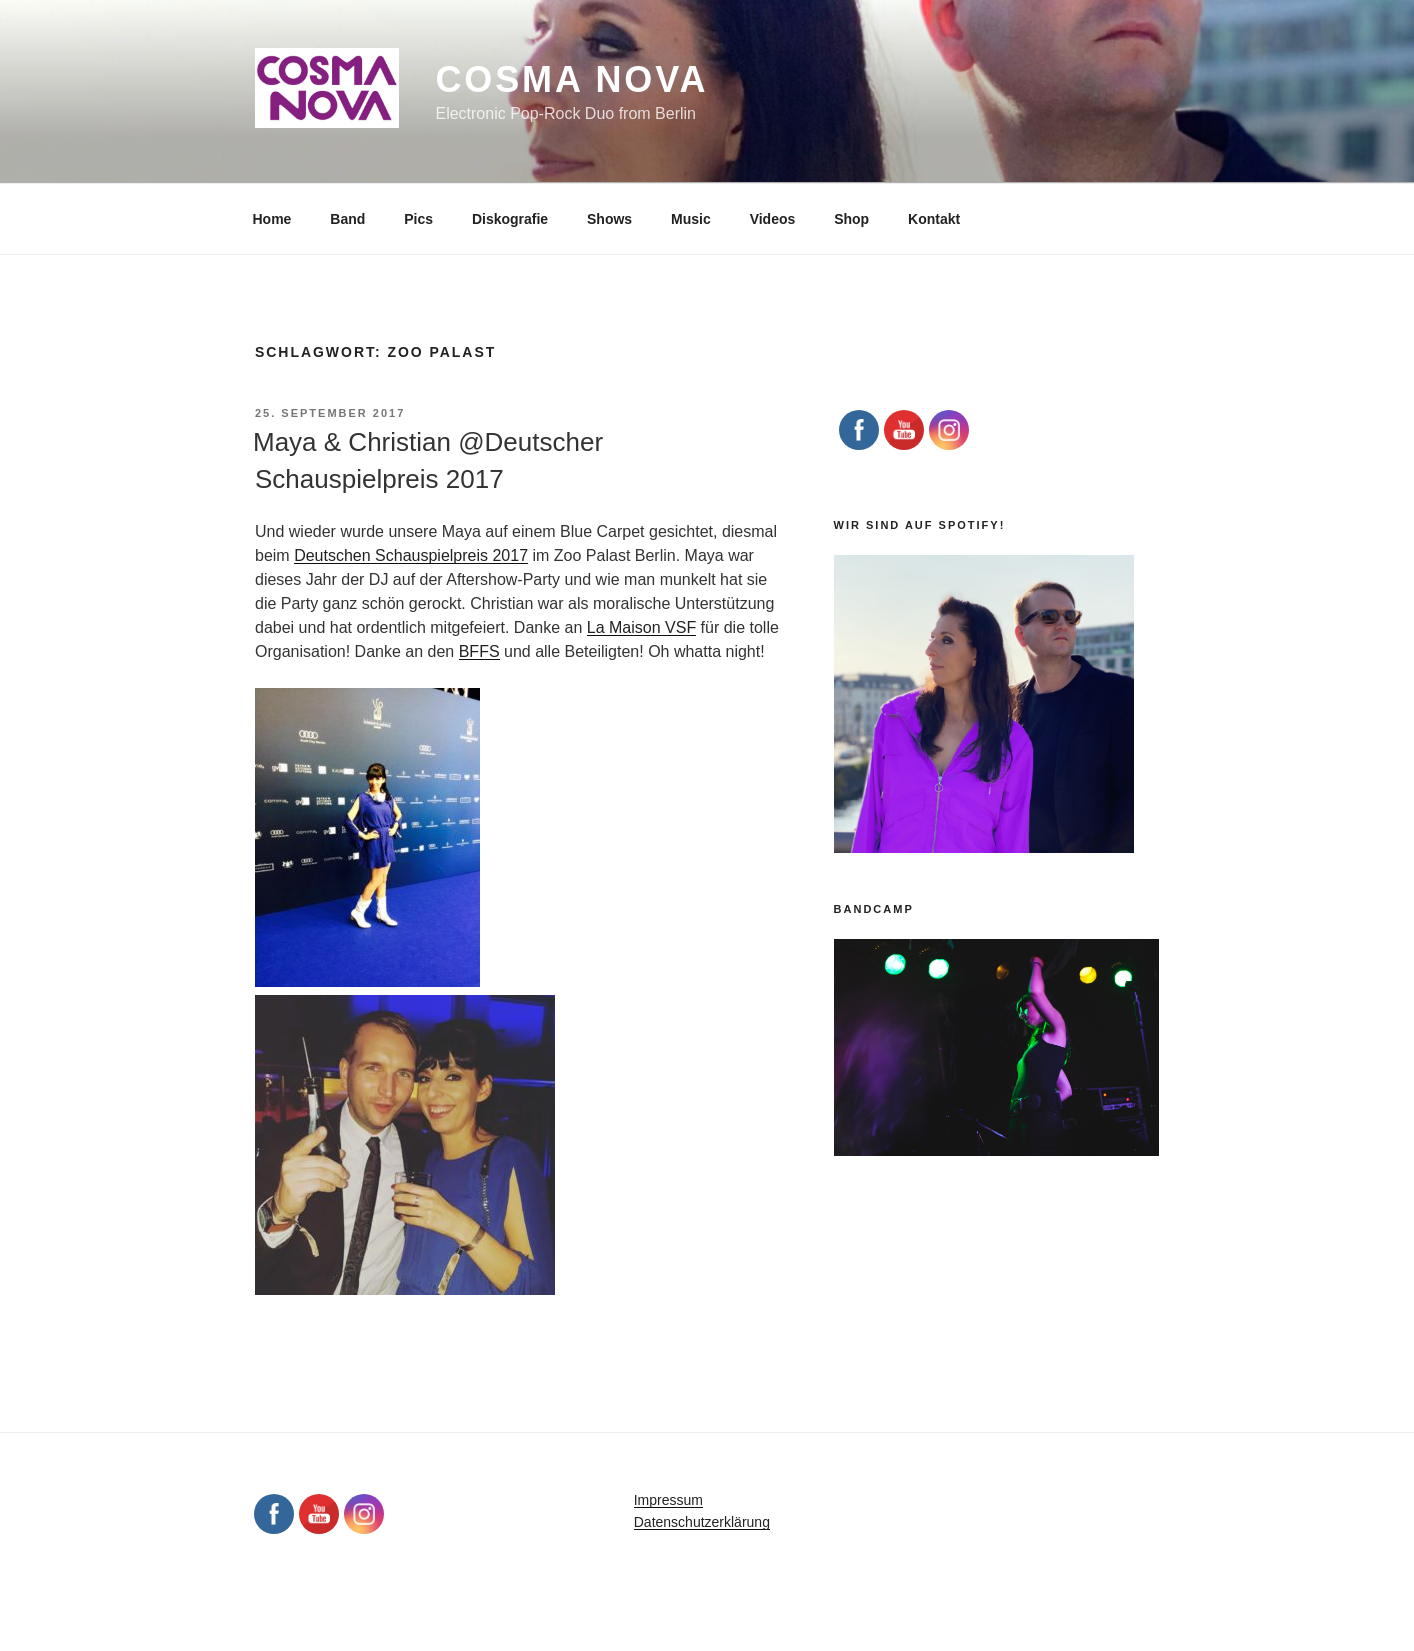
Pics (418, 219)
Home (272, 219)
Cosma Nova (571, 79)
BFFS (479, 651)
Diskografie (510, 219)
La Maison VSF (641, 627)
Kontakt (934, 219)
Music (691, 219)
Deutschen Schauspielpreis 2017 (411, 555)
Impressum (668, 1500)
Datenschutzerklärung (702, 1522)
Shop (851, 219)
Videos (773, 219)
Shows (609, 219)
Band (347, 219)
